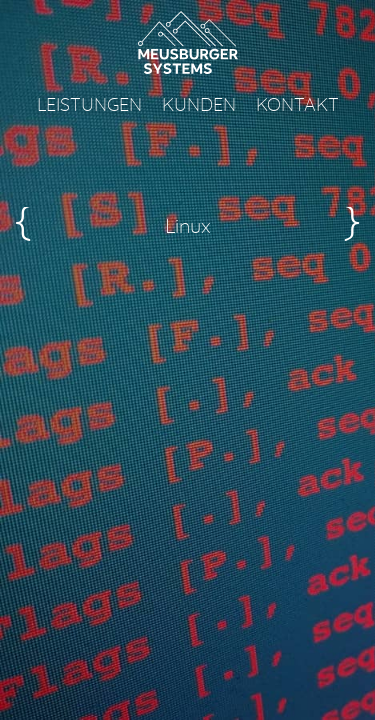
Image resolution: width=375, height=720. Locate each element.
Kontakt (297, 106)
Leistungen (89, 106)
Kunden (199, 106)
